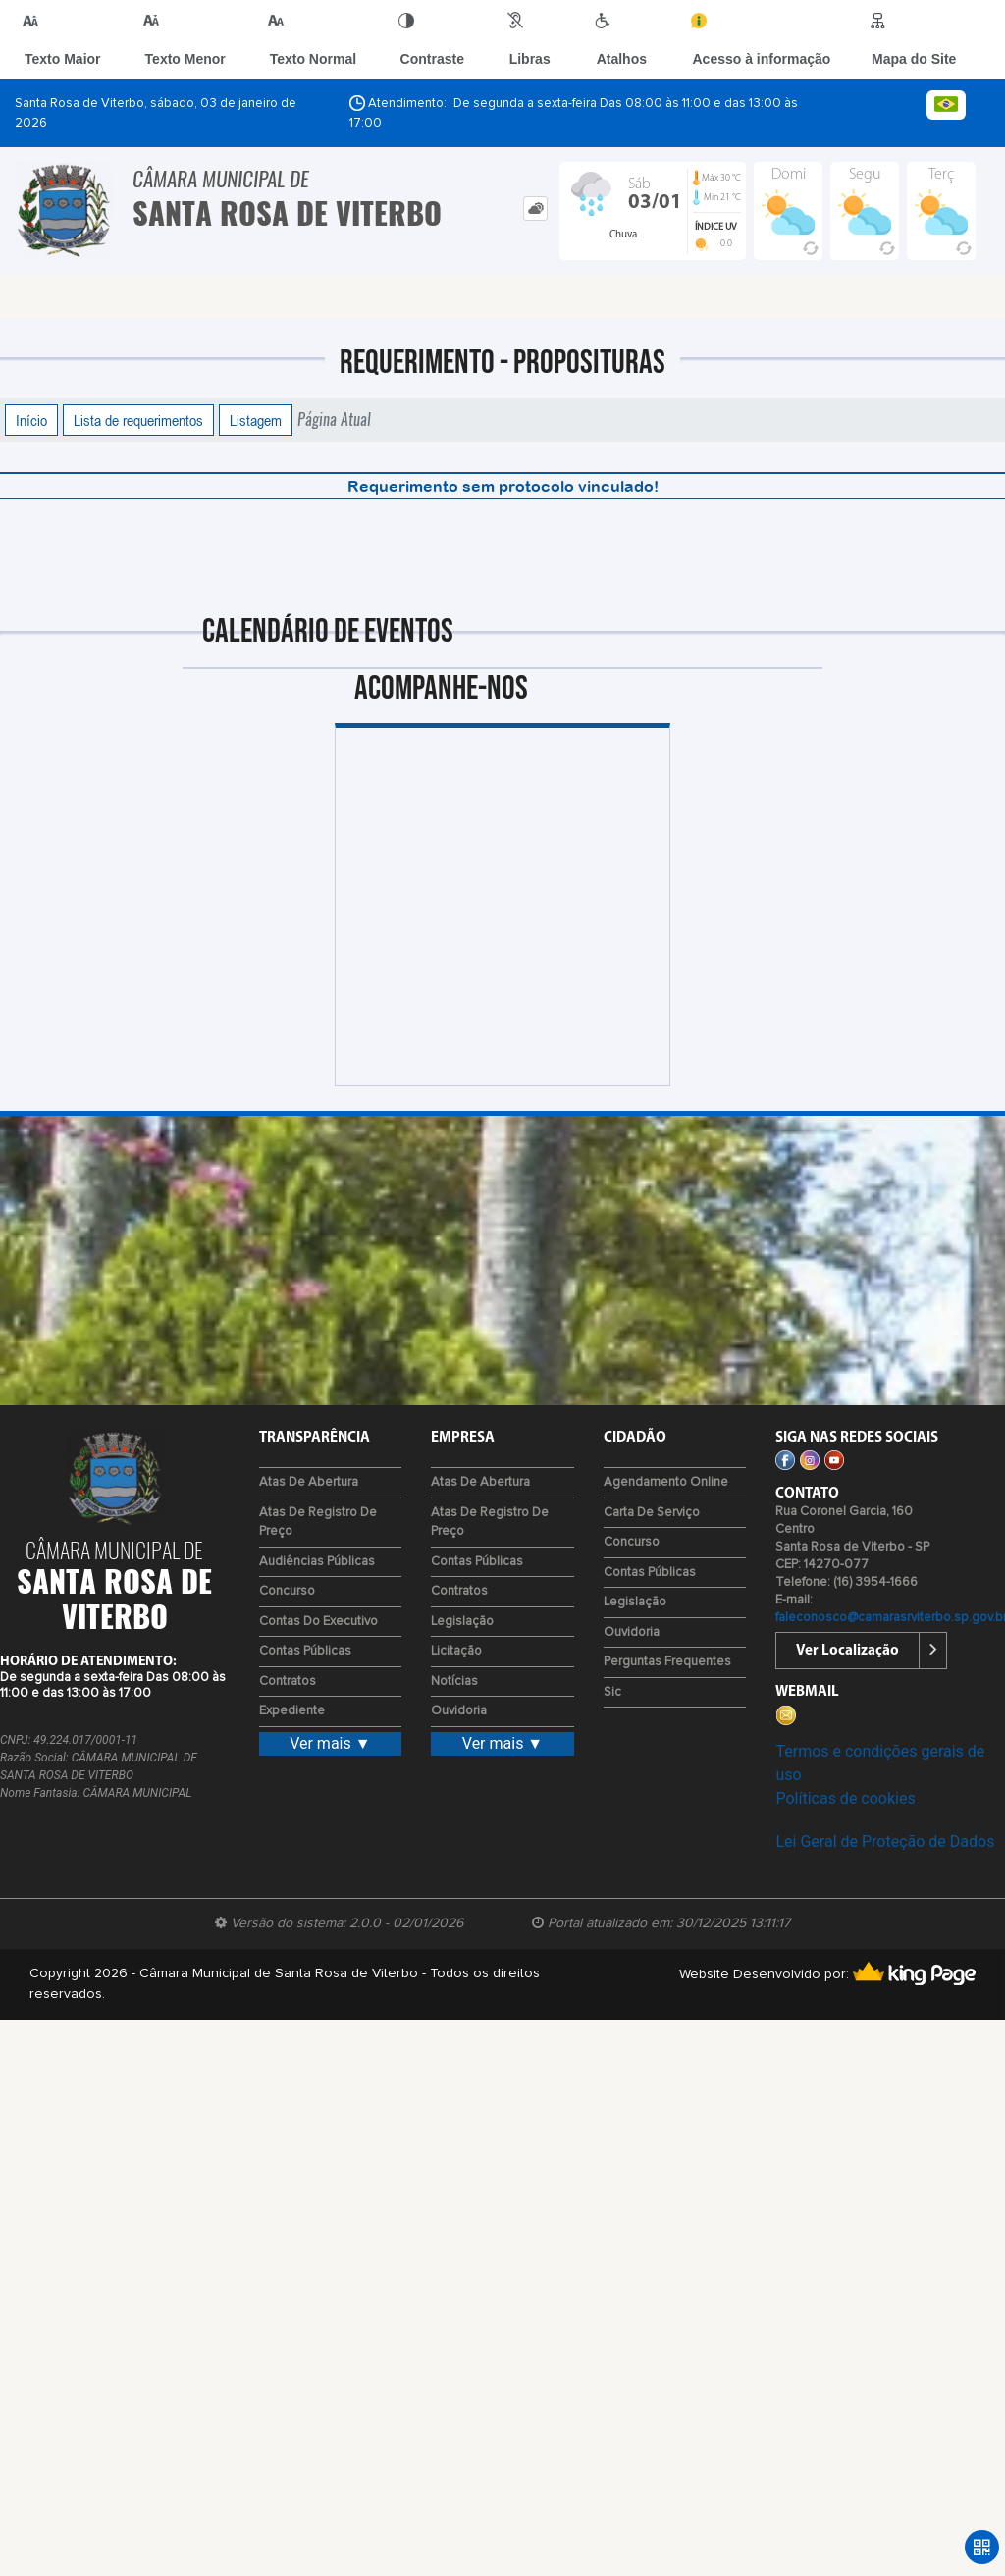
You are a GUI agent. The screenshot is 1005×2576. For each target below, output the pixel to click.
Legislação (462, 1621)
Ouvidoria (459, 1711)
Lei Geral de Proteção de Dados (884, 1841)
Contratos (287, 1681)
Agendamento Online (666, 1482)
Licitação (456, 1651)
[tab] (535, 208)
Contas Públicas (305, 1651)
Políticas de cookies (845, 1798)
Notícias (454, 1681)
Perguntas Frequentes (667, 1662)
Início (31, 420)
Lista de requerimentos (138, 420)
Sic (612, 1692)
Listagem (256, 420)
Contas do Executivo (318, 1621)
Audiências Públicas (317, 1561)
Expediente (292, 1711)
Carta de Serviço (652, 1512)
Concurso (287, 1591)
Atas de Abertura (308, 1482)
